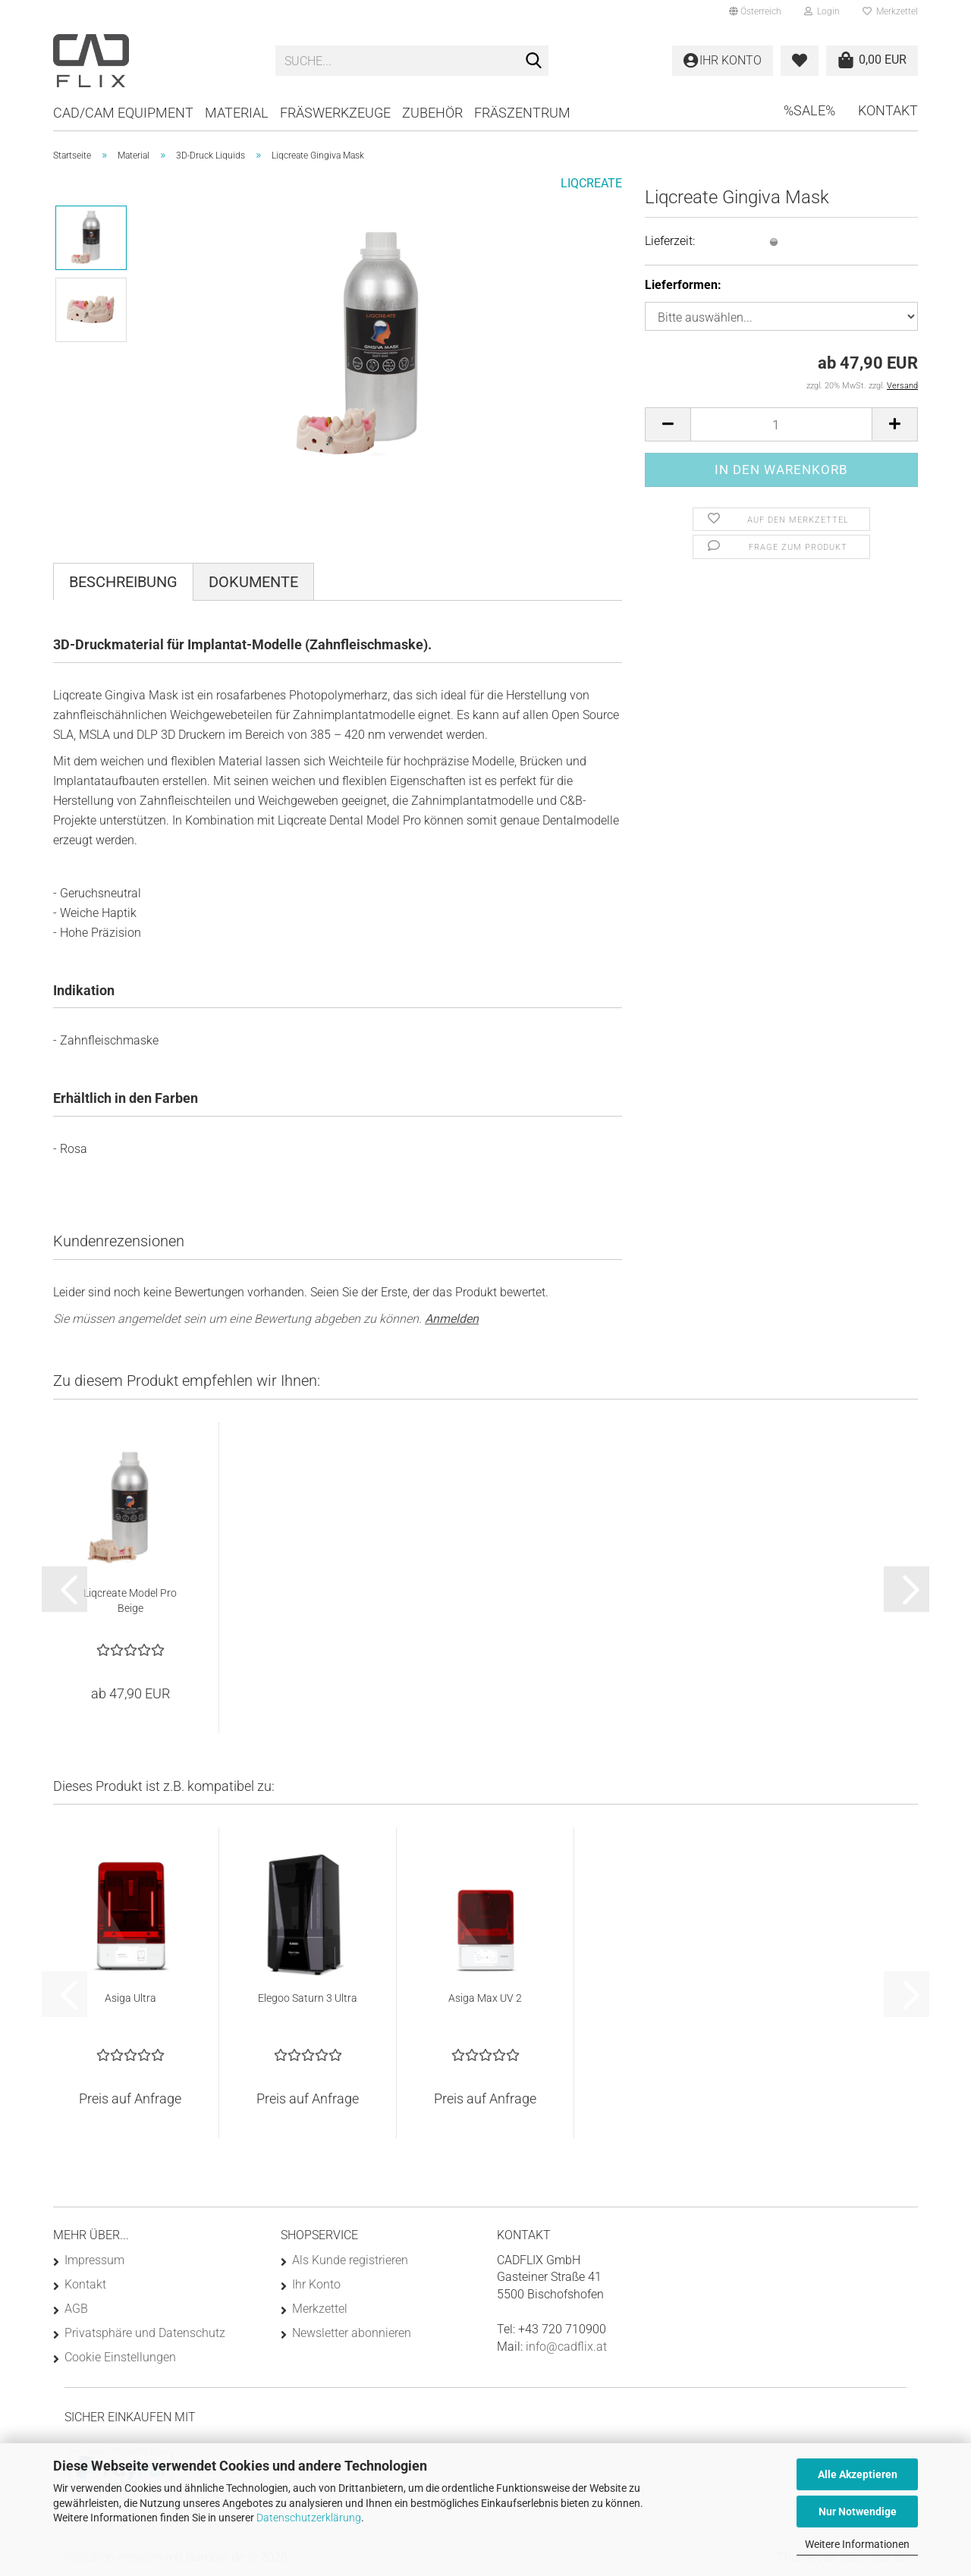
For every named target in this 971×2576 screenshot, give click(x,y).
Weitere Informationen (857, 2544)
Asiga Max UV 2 (485, 1998)
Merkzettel (890, 11)
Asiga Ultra (130, 1998)
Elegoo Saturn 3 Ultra (307, 1998)
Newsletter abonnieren (351, 2333)
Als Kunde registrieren (350, 2260)
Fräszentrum (522, 113)
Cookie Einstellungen (120, 2357)
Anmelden (452, 1319)
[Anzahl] (781, 424)
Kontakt (888, 110)
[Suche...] (534, 61)
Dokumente (253, 582)
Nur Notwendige (858, 2511)
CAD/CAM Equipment (123, 113)
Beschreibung (123, 582)
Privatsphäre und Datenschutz (144, 2333)
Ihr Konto (316, 2284)
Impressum (94, 2260)
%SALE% (809, 110)
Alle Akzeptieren (857, 2474)
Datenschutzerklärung (308, 2518)
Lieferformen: (683, 285)
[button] (755, 11)
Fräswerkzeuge (335, 113)
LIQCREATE (591, 183)
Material (237, 113)
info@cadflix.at (566, 2346)
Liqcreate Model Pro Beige (130, 1600)
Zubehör (432, 113)
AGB (76, 2308)
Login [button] (822, 11)
